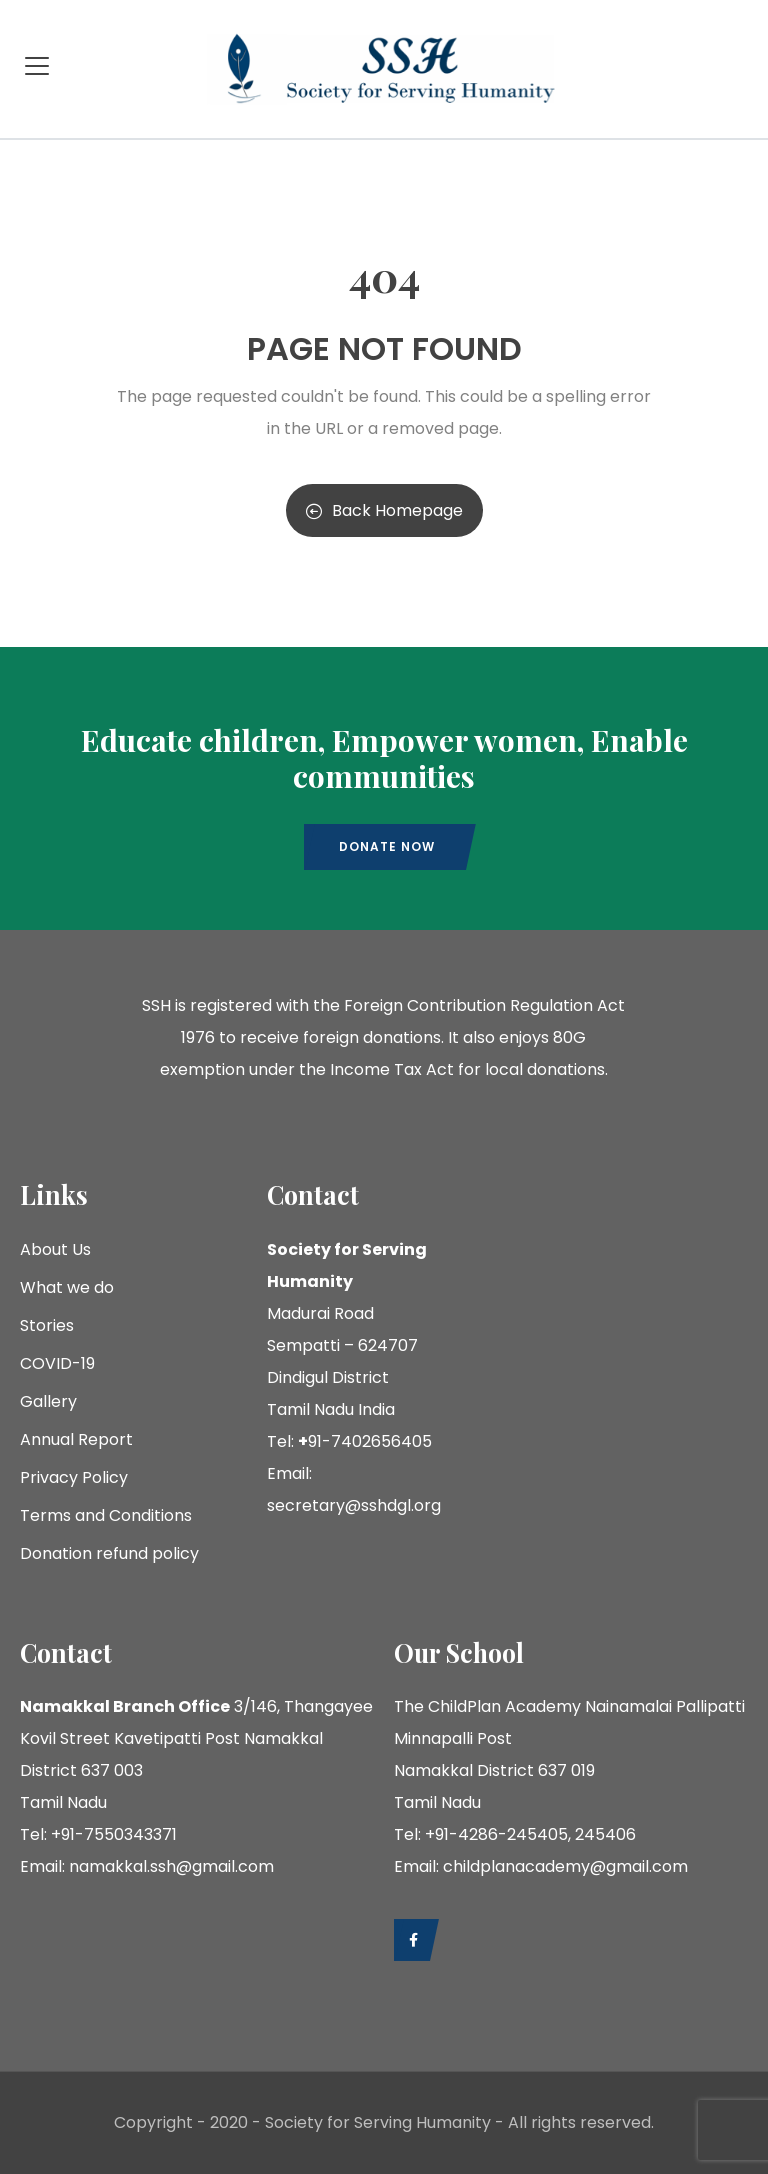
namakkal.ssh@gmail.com (171, 1866)
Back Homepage (384, 510)
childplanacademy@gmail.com (565, 1866)
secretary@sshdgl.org (354, 1505)
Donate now (387, 846)
